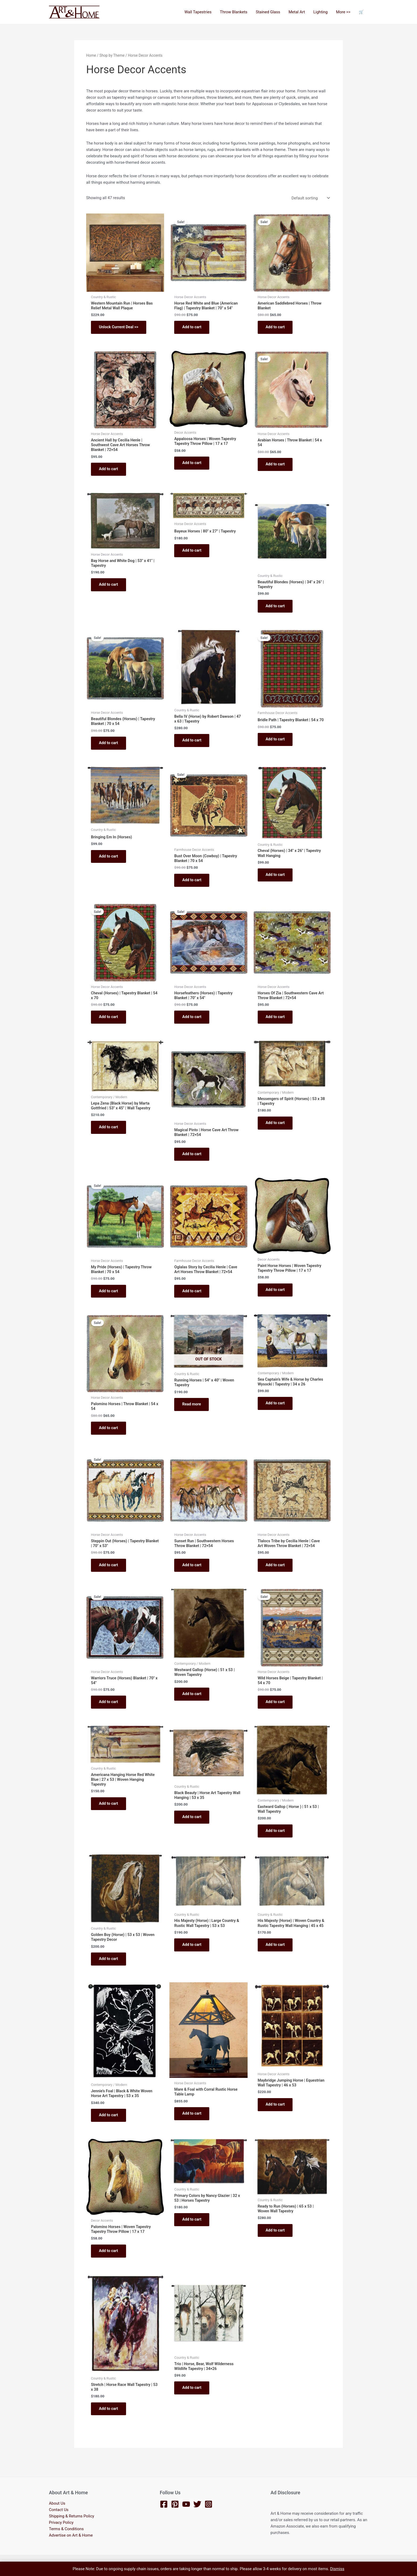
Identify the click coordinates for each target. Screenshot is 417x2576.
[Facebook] (164, 2504)
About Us (57, 2503)
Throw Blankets (236, 12)
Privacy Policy (61, 2522)
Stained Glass (270, 12)
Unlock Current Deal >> (119, 327)
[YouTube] (186, 2504)
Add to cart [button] (192, 327)
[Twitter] (197, 2504)
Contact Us (59, 2509)
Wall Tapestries (200, 12)
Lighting (321, 12)
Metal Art (298, 12)
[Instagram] (208, 2504)
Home (91, 55)
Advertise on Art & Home (71, 2535)
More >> (344, 12)
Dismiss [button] (337, 2568)
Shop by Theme (112, 55)
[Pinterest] (175, 2504)
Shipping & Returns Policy (71, 2516)
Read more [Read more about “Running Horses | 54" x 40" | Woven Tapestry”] (192, 1411)
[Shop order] (309, 198)
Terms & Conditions (66, 2528)
